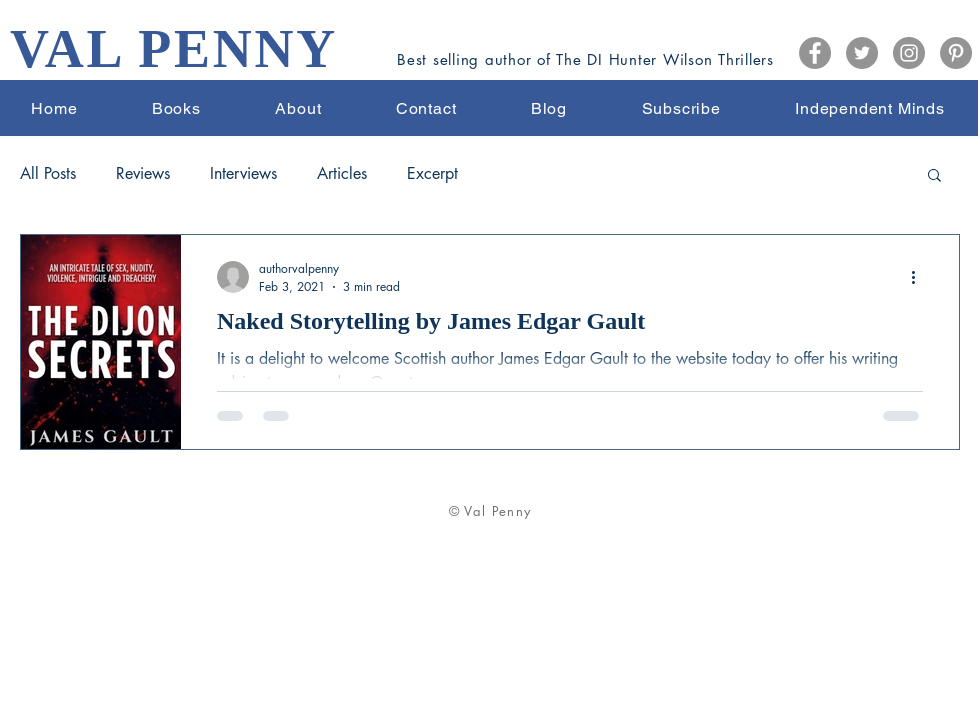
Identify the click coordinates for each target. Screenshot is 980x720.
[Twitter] (862, 53)
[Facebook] (815, 53)
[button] (934, 176)
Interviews (243, 174)
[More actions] (920, 277)
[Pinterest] (956, 53)
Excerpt (432, 174)
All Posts (48, 174)
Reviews (143, 174)
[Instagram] (909, 53)
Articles (342, 174)
